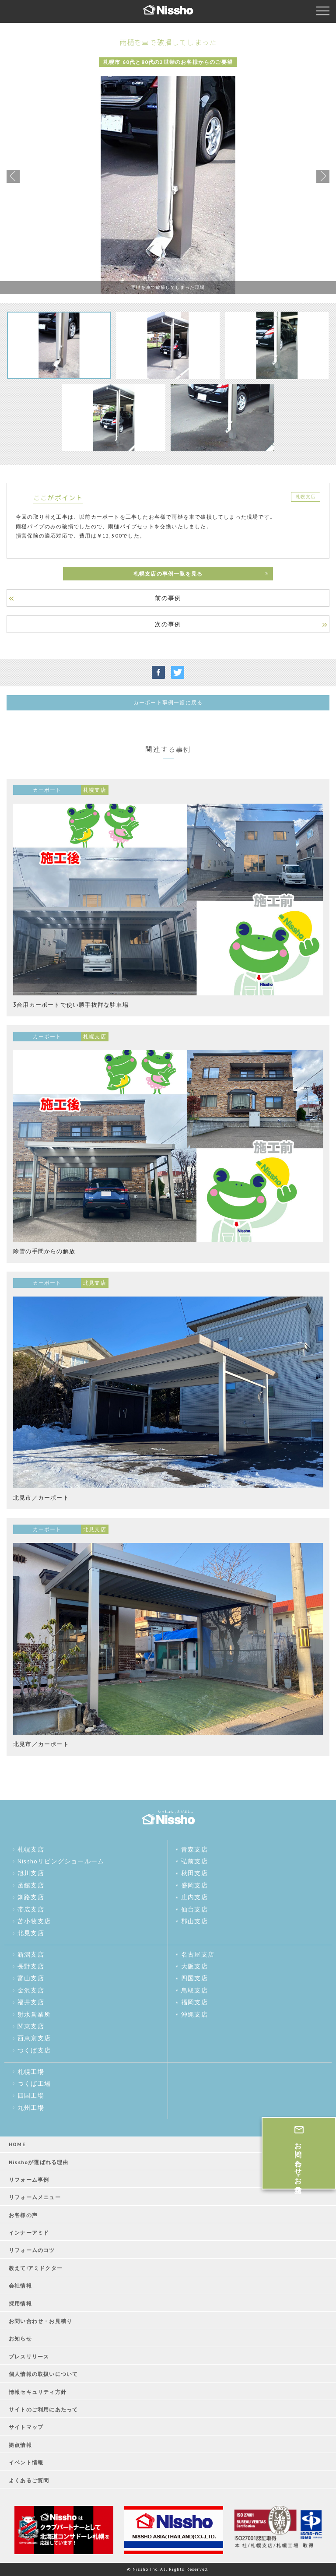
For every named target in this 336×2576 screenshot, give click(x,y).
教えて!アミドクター (36, 2268)
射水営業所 (34, 2014)
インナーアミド (29, 2232)
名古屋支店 (197, 1954)
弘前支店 (194, 1861)
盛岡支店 (194, 1885)
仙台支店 (194, 1909)
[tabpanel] (168, 185)
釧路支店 (31, 1897)
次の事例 (168, 624)
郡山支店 (194, 1921)
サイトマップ (26, 2427)
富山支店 (31, 1978)
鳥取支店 (194, 1990)
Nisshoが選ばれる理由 (39, 2162)
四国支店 (194, 1978)
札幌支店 (31, 1849)
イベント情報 (26, 2462)
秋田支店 (194, 1873)
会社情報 (20, 2285)
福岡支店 (194, 2002)
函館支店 (31, 1885)
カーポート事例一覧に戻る (168, 702)
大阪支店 (194, 1966)
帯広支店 (31, 1909)
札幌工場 (31, 2072)
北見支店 (31, 1933)
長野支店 (31, 1966)
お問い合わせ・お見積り (40, 2321)
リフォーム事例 (29, 2179)
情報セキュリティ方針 (37, 2392)
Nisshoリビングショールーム (61, 1861)
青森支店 (194, 1849)
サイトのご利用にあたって (43, 2409)
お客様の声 (23, 2215)
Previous (13, 176)
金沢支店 (31, 1990)
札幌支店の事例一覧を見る (168, 573)
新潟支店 (31, 1954)
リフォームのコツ (32, 2250)
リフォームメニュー (35, 2197)
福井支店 (31, 2002)
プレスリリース (29, 2356)
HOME (17, 2144)
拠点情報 (20, 2445)
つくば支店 (34, 2050)
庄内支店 (194, 1897)
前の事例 (168, 598)
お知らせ (20, 2338)
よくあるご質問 (29, 2480)
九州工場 (31, 2108)
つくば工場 (34, 2084)
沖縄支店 (194, 2014)
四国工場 (31, 2095)
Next (322, 176)
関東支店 (31, 2026)
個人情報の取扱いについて (43, 2374)
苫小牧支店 (34, 1921)
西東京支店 (34, 2038)
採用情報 (20, 2303)
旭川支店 (31, 1873)
